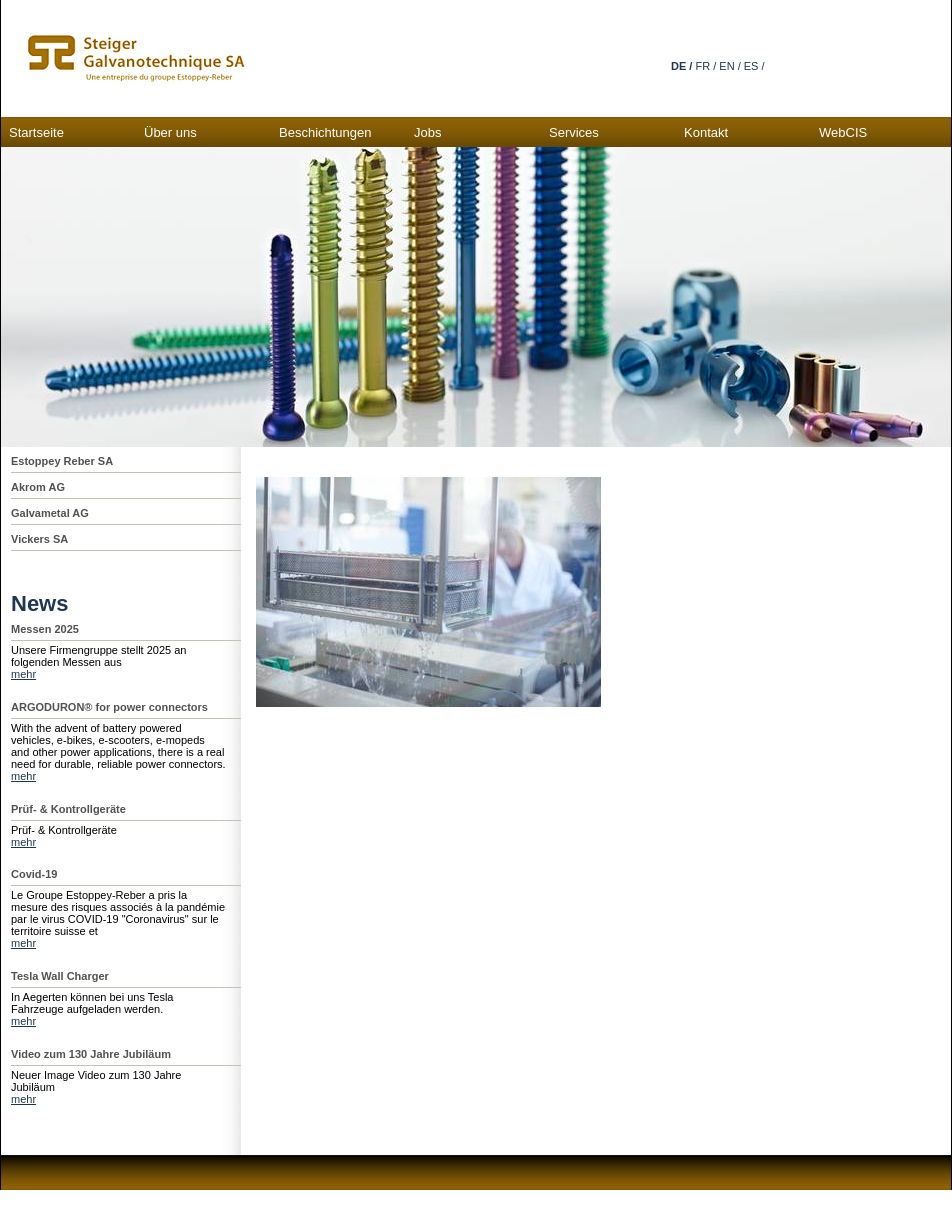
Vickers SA (39, 539)
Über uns (170, 132)
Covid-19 (34, 874)
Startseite (36, 132)
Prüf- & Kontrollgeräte (68, 809)
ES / (754, 66)
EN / (729, 66)
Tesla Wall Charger (60, 976)
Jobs (427, 132)
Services (574, 132)
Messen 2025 (45, 629)
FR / (705, 66)
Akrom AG (38, 487)
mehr (23, 674)
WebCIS (843, 132)
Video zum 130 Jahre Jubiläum (91, 1054)
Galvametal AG (50, 513)
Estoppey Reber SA (62, 461)
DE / (681, 66)
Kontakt (706, 132)
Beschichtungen (325, 132)
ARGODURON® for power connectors (109, 707)
